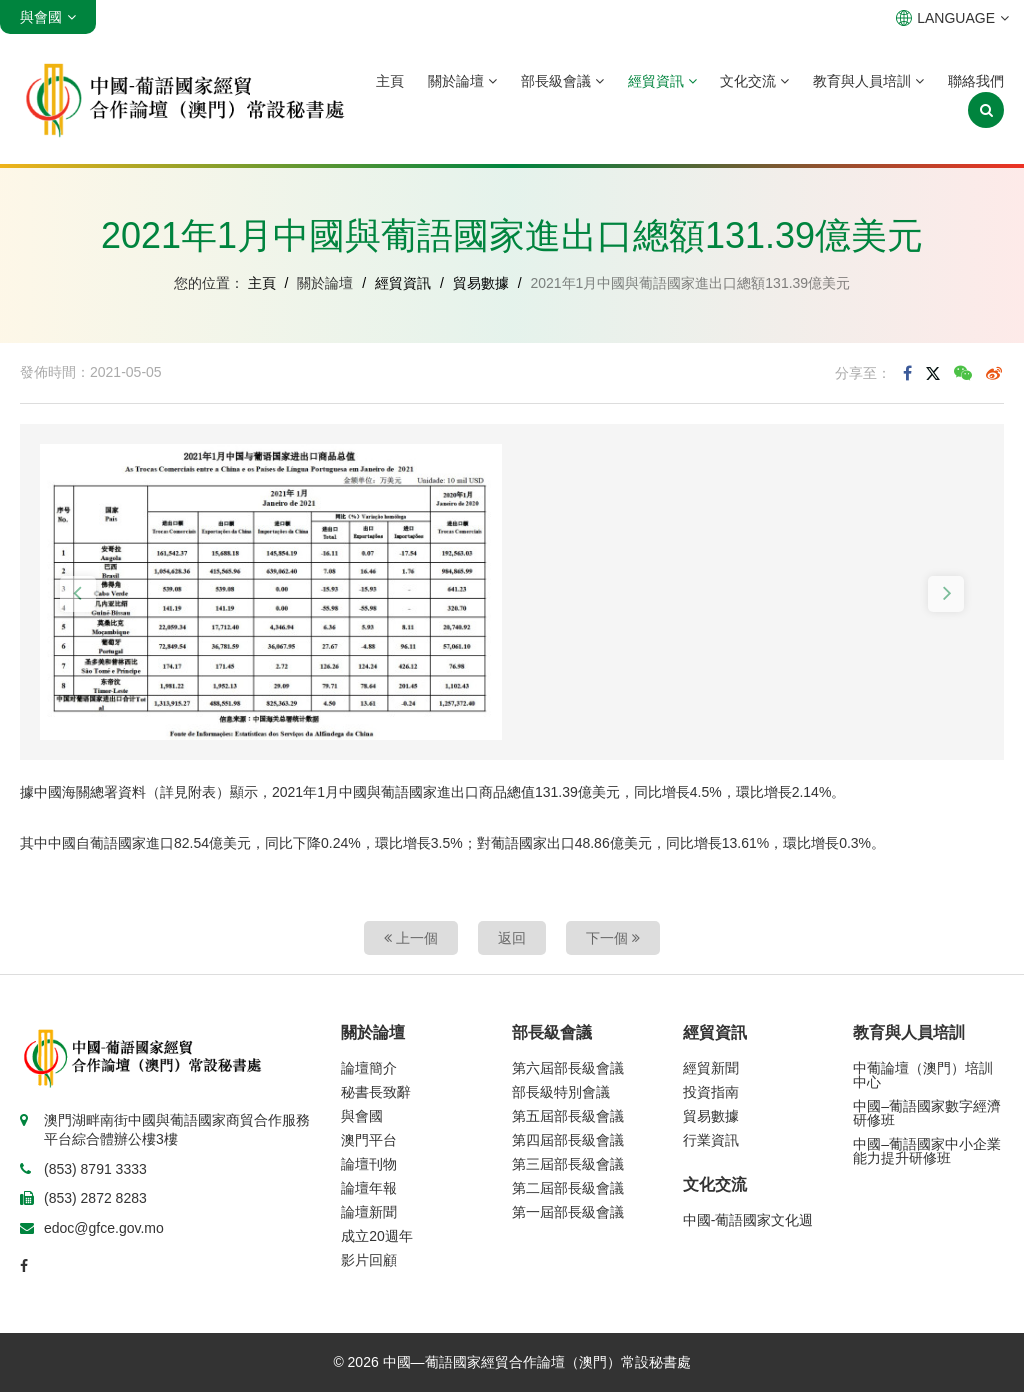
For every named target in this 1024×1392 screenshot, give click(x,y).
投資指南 (711, 1092)
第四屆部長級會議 (568, 1140)
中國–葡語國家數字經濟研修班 (927, 1113)
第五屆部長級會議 (568, 1116)
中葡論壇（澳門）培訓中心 (923, 1075)
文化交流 (754, 81)
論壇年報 (369, 1188)
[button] (78, 594)
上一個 (411, 938)
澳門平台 (369, 1140)
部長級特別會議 (561, 1092)
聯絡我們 (976, 81)
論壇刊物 (369, 1164)
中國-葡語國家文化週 (748, 1220)
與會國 (362, 1116)
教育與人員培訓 (868, 81)
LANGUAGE (952, 18)
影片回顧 (369, 1260)
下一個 (613, 938)
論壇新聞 (369, 1212)
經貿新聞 (711, 1068)
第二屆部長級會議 (568, 1188)
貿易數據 (481, 283)
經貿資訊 (662, 81)
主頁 (390, 81)
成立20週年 (377, 1236)
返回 (512, 938)
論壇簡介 (369, 1068)
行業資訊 (711, 1140)
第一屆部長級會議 (568, 1212)
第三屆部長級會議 (568, 1164)
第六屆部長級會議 (568, 1068)
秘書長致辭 (376, 1092)
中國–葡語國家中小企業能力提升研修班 (927, 1151)
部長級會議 (562, 81)
